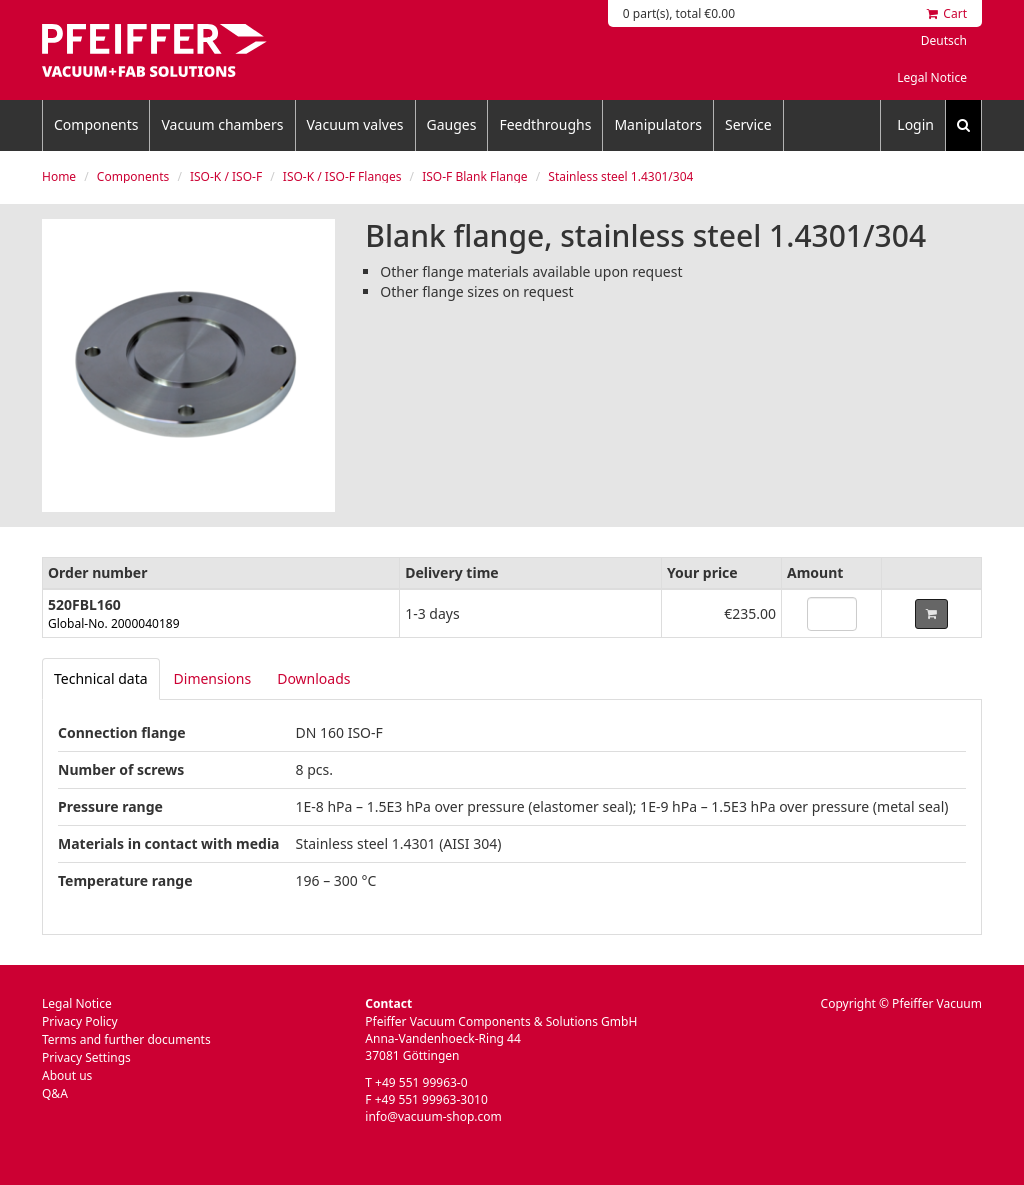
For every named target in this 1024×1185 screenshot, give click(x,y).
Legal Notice (932, 77)
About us (67, 1075)
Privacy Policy (80, 1021)
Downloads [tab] (313, 678)
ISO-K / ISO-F (226, 176)
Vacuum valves (355, 124)
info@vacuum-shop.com (433, 1116)
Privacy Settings (86, 1057)
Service (748, 124)
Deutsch (944, 40)
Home (59, 176)
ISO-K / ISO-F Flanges (342, 176)
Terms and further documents (126, 1039)
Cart (947, 13)
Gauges (452, 124)
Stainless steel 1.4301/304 (620, 176)
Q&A (55, 1093)
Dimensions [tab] (213, 678)
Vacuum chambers (222, 124)
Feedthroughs (545, 124)
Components (96, 124)
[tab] (101, 679)
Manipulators (658, 124)
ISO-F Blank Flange (474, 176)
